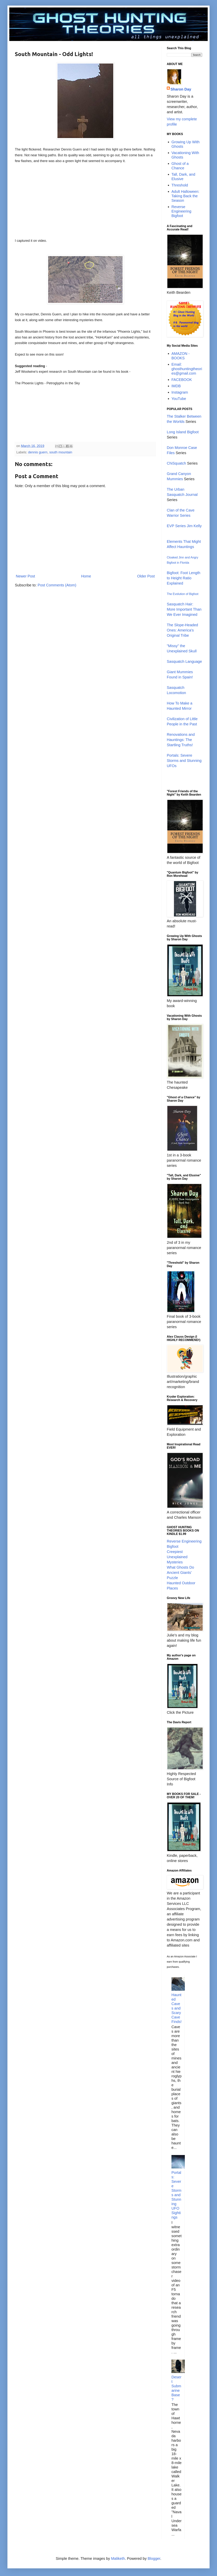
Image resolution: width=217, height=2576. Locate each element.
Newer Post (25, 576)
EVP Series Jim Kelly (184, 526)
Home (86, 576)
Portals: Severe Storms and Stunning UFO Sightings (176, 2194)
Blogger (154, 2558)
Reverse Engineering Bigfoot (181, 211)
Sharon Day (181, 89)
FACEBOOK (181, 380)
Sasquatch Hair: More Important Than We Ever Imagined (184, 609)
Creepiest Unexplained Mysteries (177, 1557)
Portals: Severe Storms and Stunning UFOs (184, 760)
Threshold (179, 185)
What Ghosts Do (180, 1567)
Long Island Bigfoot (183, 432)
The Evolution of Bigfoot (182, 594)
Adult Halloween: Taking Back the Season (185, 195)
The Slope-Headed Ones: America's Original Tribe (182, 630)
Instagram (179, 392)
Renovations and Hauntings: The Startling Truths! (181, 739)
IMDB (176, 386)
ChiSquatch (176, 463)
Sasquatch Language (184, 661)
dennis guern (37, 452)
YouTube (178, 399)
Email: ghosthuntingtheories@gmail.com (186, 368)
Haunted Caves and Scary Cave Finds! (176, 2008)
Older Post (146, 576)
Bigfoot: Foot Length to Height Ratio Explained (183, 578)
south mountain (60, 452)
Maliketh (118, 2558)
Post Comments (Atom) (57, 585)
